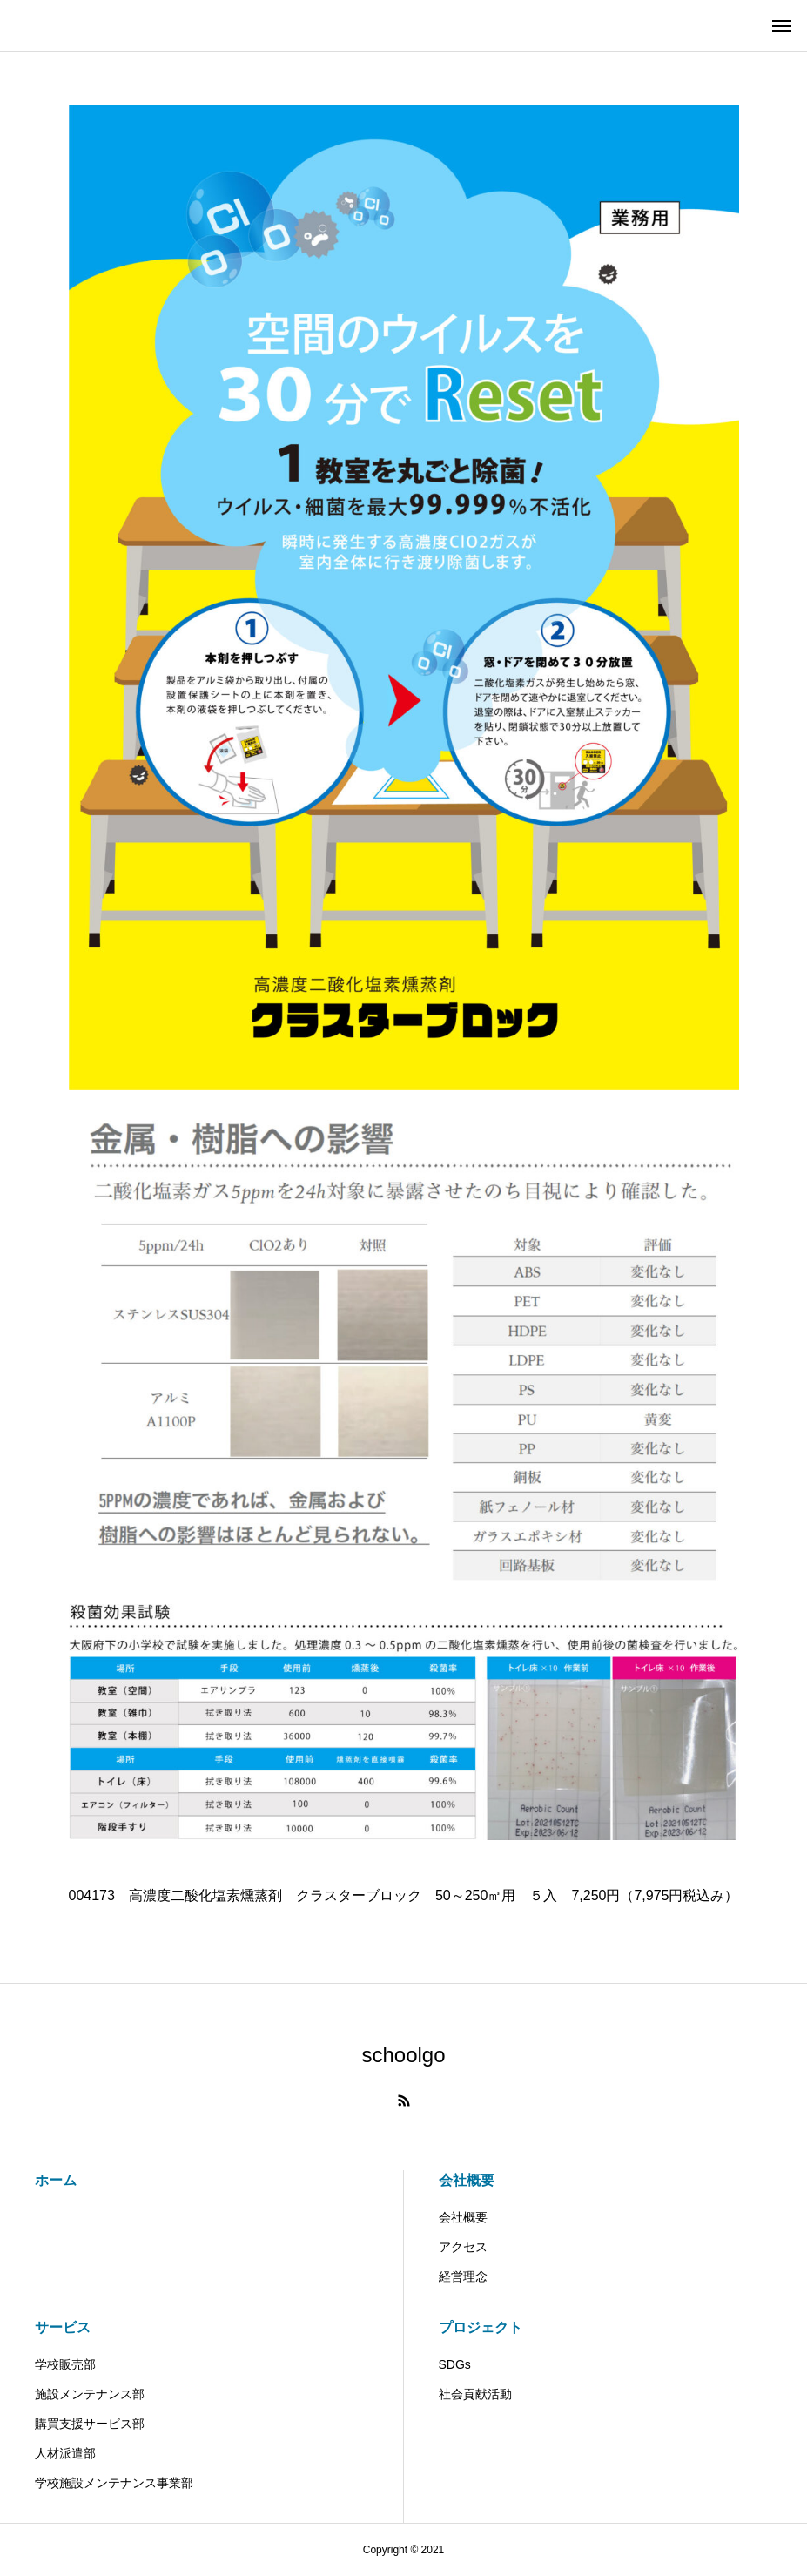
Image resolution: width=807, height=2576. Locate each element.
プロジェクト (480, 2327)
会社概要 (466, 2180)
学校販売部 (65, 2364)
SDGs (455, 2364)
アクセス (463, 2247)
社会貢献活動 (475, 2394)
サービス (63, 2327)
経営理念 (463, 2276)
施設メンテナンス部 (90, 2394)
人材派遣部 (71, 2453)
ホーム (56, 2180)
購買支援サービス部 (90, 2424)
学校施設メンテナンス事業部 (120, 2483)
